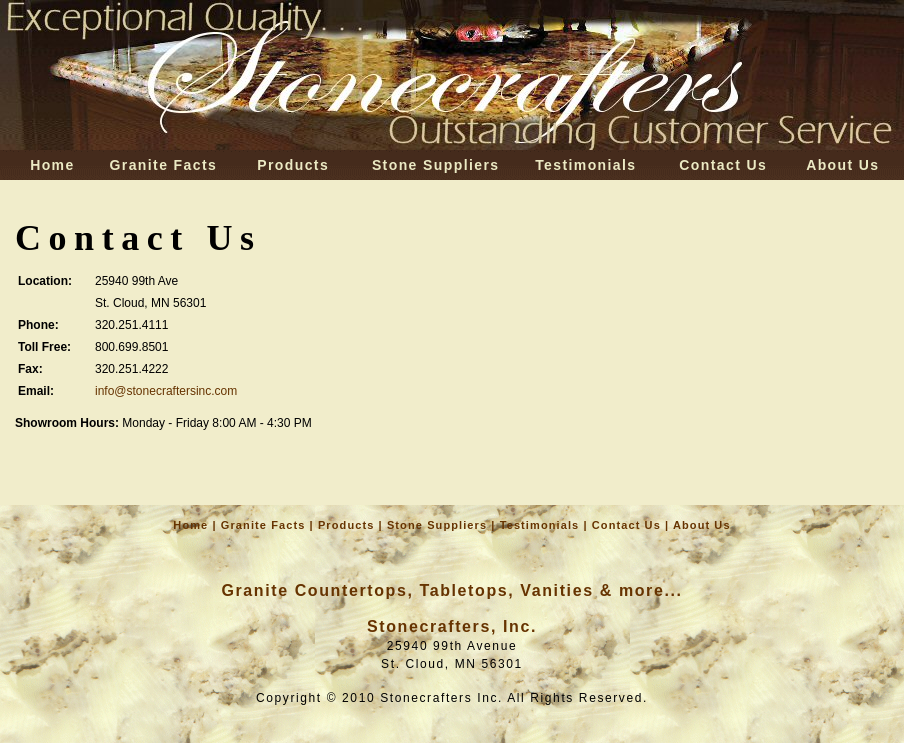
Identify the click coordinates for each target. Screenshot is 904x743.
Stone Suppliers (436, 165)
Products (293, 165)
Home (52, 165)
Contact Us (723, 165)
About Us (842, 165)
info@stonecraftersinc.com (166, 391)
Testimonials (585, 165)
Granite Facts (164, 165)
